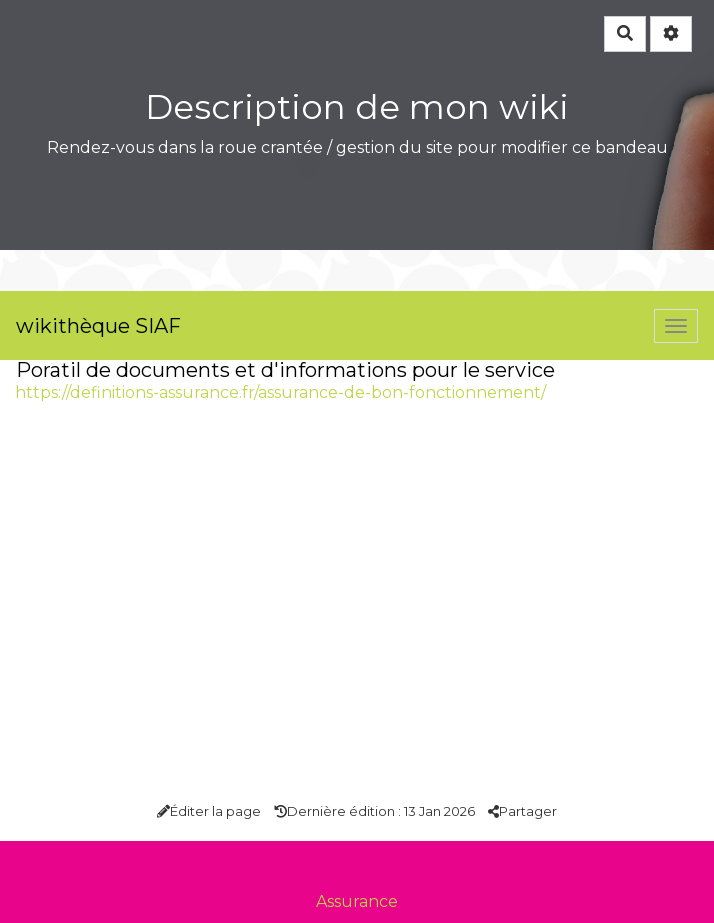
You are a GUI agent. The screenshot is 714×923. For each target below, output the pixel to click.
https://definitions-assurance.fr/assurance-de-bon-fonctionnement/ (280, 392)
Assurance (357, 901)
